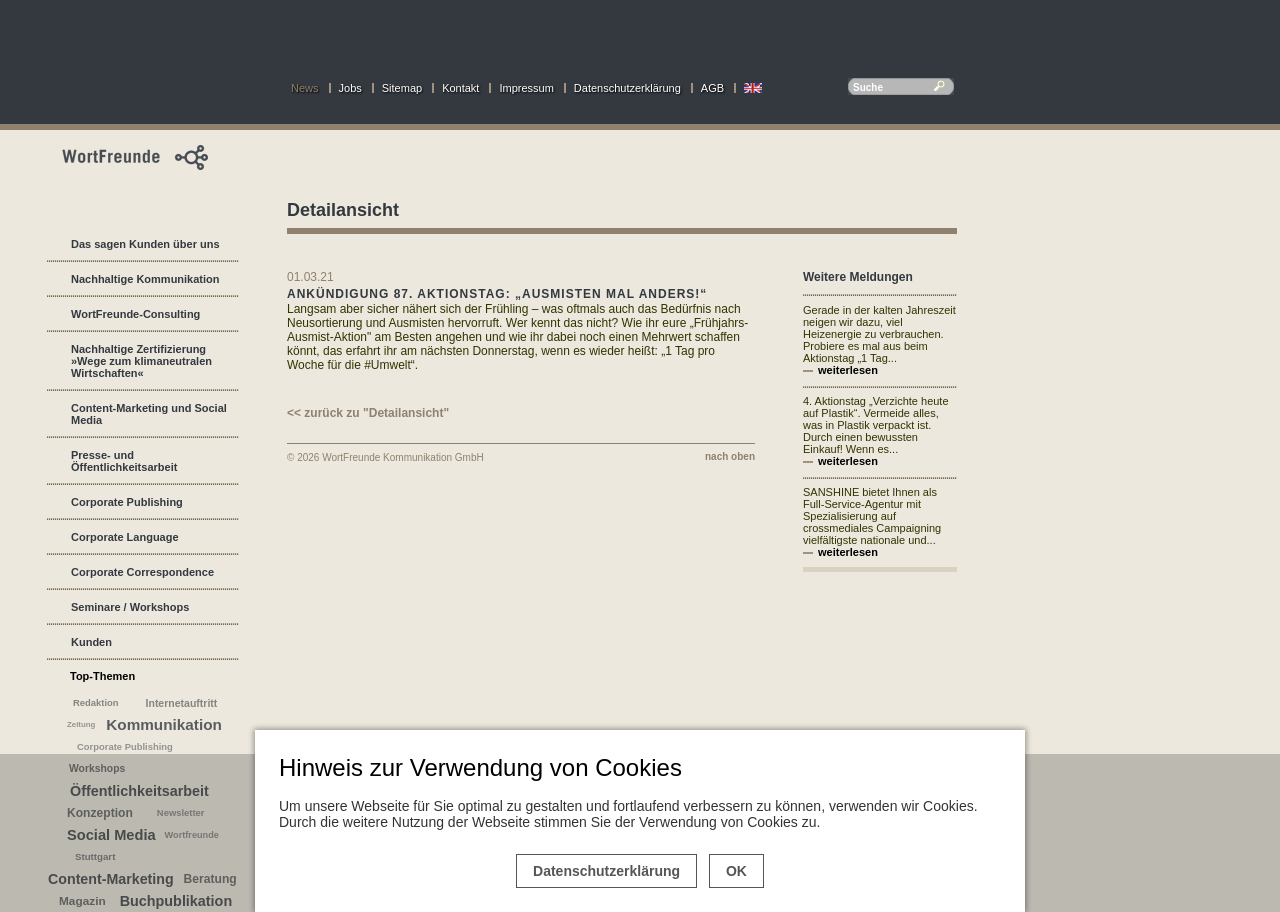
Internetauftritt (182, 703)
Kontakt (460, 88)
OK (736, 871)
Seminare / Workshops (130, 607)
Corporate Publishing (127, 502)
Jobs (350, 88)
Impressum (526, 88)
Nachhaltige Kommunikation (145, 279)
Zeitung (81, 724)
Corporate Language (125, 537)
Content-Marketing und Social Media (149, 414)
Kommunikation (164, 724)
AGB (712, 88)
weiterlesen (848, 370)
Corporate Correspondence (142, 572)
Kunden (91, 642)
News (305, 88)
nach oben (730, 456)
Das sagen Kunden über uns (145, 244)
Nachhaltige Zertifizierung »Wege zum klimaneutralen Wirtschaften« (141, 361)
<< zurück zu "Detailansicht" (368, 413)
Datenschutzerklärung (627, 88)
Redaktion (96, 702)
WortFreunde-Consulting (135, 314)
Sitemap (402, 88)
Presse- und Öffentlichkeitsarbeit (124, 461)
